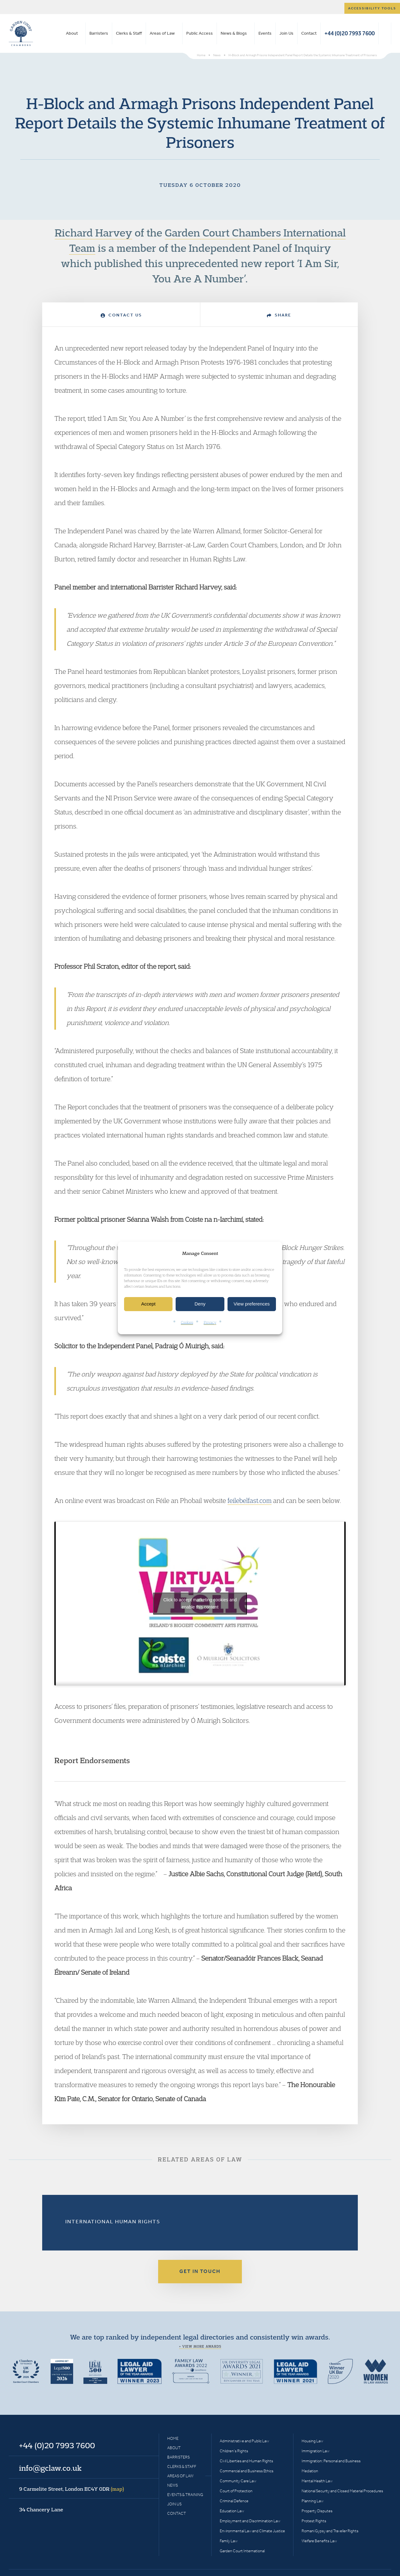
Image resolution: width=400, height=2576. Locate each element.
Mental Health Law (317, 2481)
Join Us (286, 33)
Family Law (229, 2541)
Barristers (98, 33)
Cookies (187, 1322)
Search (385, 33)
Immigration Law (315, 2451)
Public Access (199, 33)
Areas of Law (162, 33)
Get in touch (200, 2271)
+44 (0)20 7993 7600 (349, 33)
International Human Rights (112, 2221)
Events (265, 33)
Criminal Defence (234, 2501)
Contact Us (121, 315)
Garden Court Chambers (21, 33)
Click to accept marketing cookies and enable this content (200, 1603)
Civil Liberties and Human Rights (246, 2461)
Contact (309, 33)
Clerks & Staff (129, 33)
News (172, 2485)
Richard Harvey (93, 232)
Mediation (310, 2471)
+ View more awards (200, 2346)
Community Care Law (238, 2481)
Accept (148, 1304)
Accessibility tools (372, 8)
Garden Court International (242, 2551)
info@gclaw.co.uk (50, 2468)
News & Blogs (234, 33)
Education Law (232, 2511)
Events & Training (185, 2494)
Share (279, 315)
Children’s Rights (234, 2451)
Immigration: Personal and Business (331, 2461)
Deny (199, 1304)
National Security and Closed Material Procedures (342, 2491)
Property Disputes (317, 2511)
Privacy (210, 1322)
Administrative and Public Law (244, 2441)
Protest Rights (314, 2521)
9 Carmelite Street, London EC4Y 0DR (71, 2489)
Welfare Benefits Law (319, 2541)
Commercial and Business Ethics (246, 2471)
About (72, 33)
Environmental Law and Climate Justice (252, 2531)
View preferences (252, 1304)
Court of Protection (236, 2491)
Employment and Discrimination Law (250, 2521)
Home (172, 2438)
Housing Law (312, 2441)
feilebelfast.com (250, 1500)
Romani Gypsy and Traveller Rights (330, 2531)
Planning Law (312, 2501)
